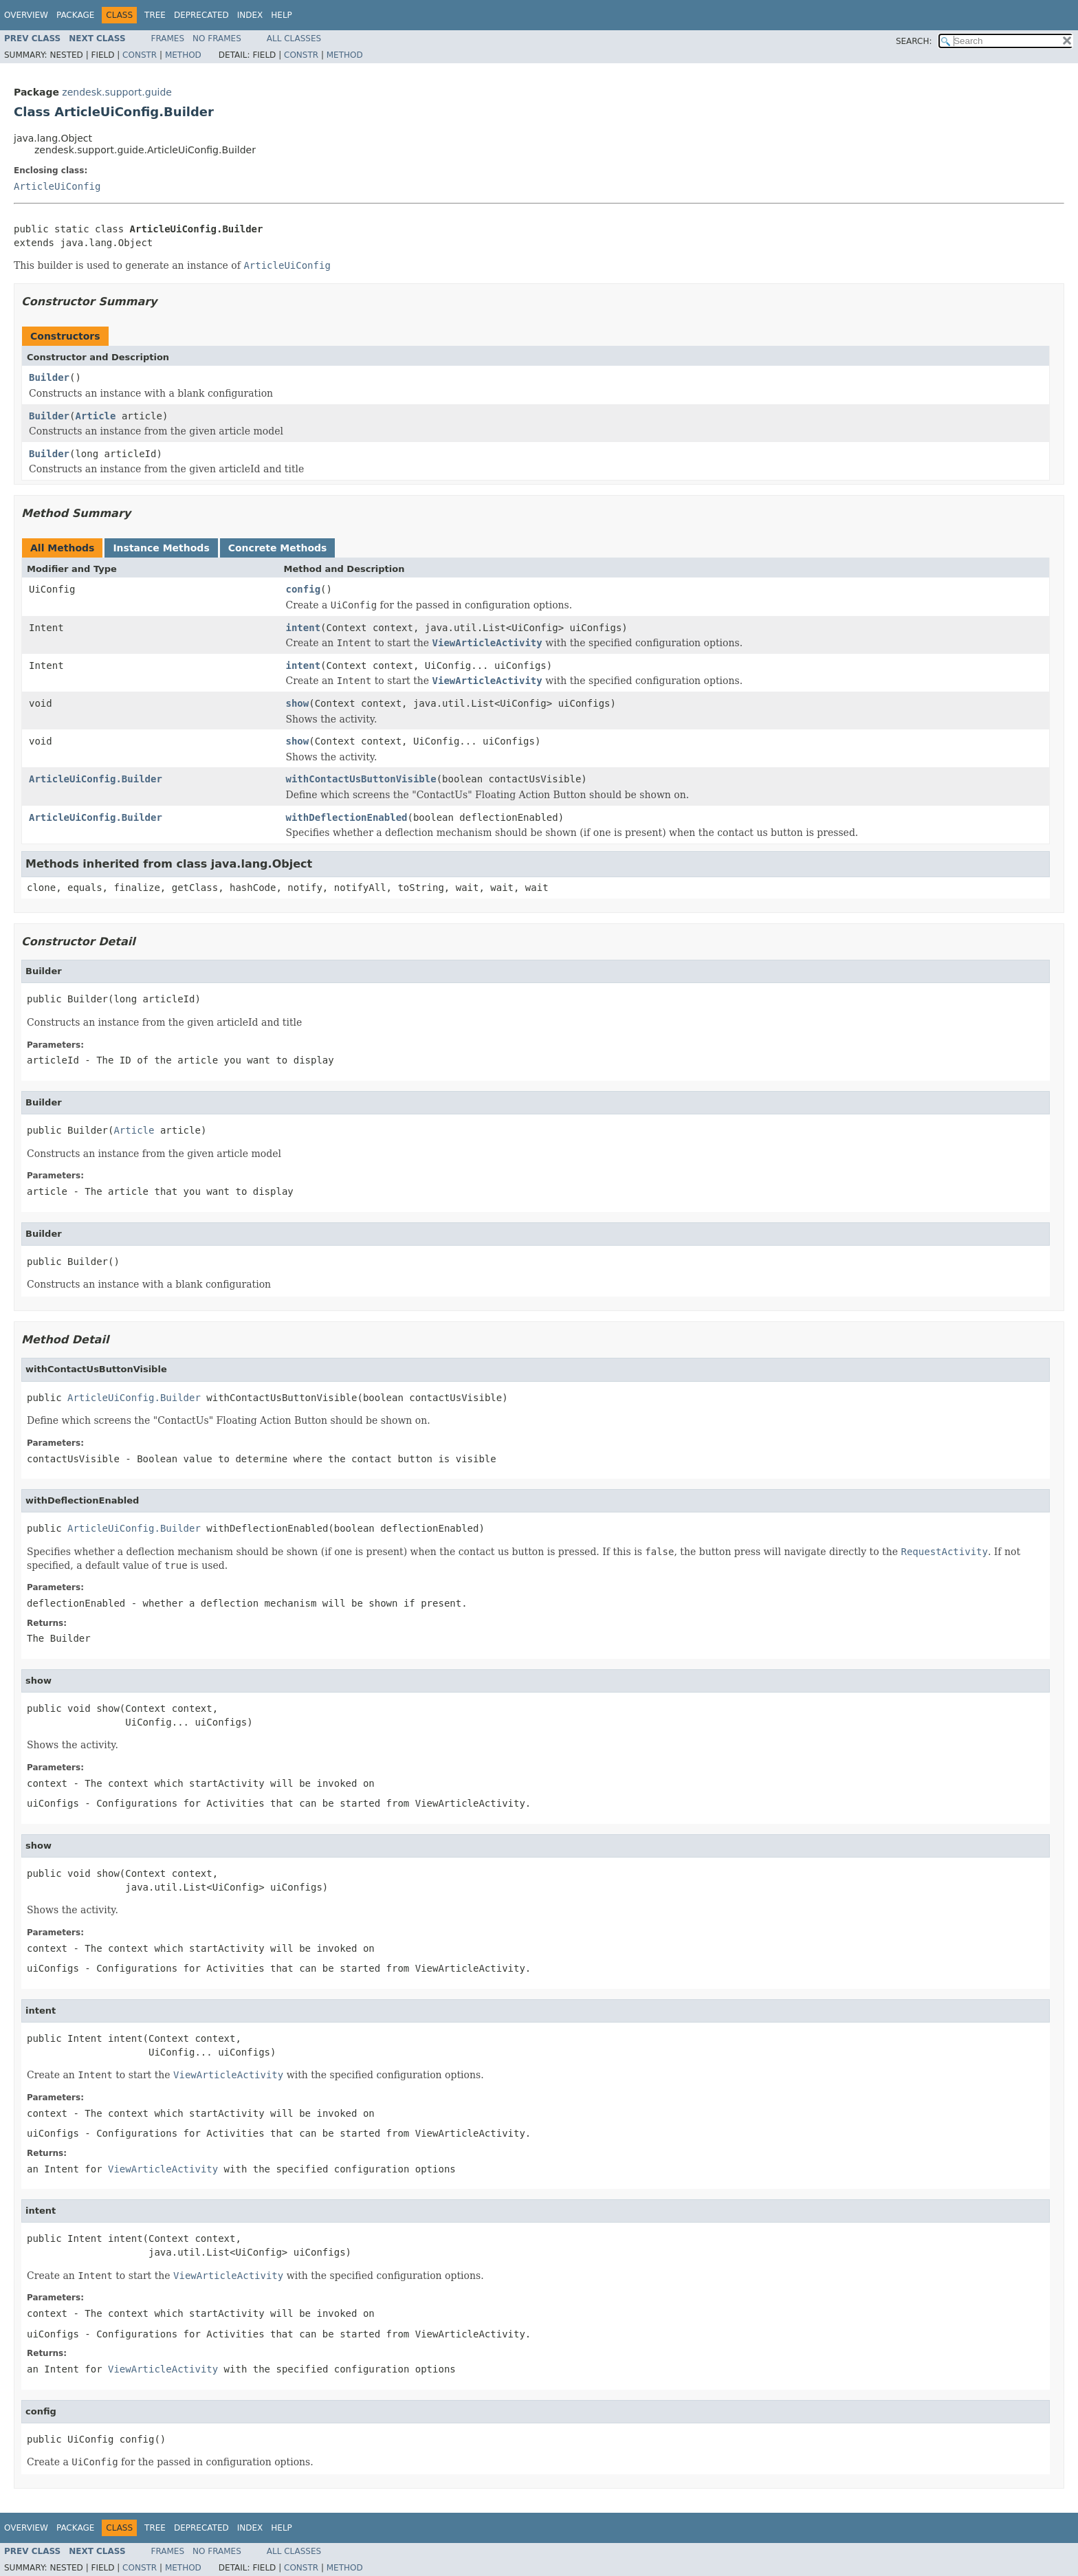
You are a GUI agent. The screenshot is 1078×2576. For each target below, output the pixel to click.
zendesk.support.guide (117, 92)
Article (95, 415)
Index (250, 15)
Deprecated (201, 15)
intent (303, 627)
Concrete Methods (277, 547)
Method (183, 55)
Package (75, 15)
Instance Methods (161, 547)
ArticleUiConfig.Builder (95, 778)
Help (281, 15)
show (297, 703)
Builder (49, 377)
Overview (26, 15)
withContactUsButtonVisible (361, 778)
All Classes (294, 38)
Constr (139, 55)
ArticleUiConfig (57, 186)
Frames (168, 38)
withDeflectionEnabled (347, 817)
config (303, 589)
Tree (155, 15)
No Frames (216, 38)
